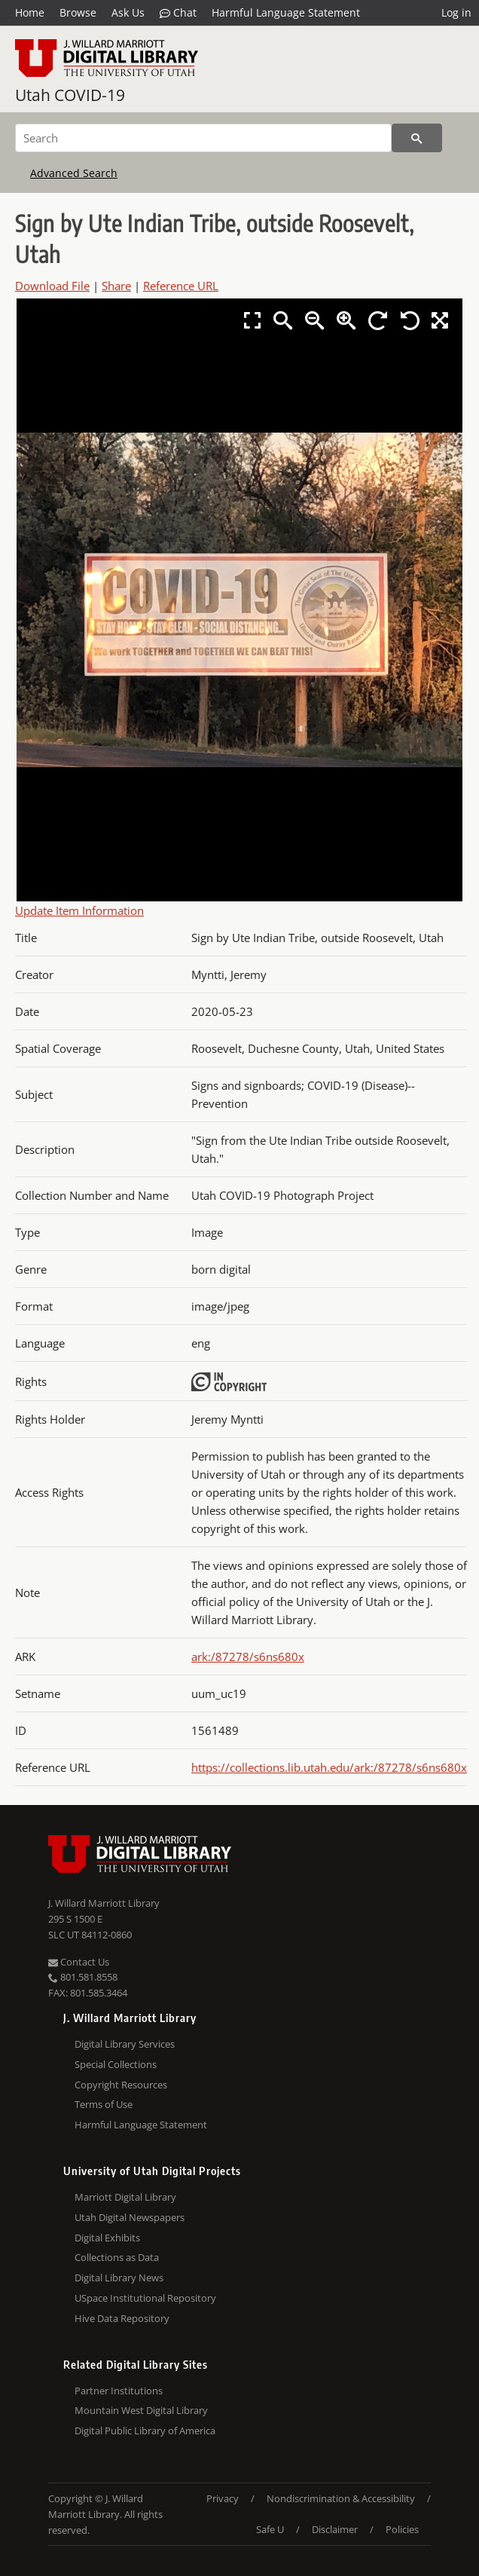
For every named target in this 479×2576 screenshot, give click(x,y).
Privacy (222, 2498)
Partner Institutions (119, 2390)
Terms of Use (104, 2104)
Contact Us (78, 1962)
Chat (178, 12)
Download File (52, 285)
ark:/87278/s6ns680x (247, 1656)
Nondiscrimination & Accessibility (341, 2498)
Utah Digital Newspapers (130, 2217)
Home (29, 12)
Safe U (270, 2529)
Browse (77, 12)
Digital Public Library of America (145, 2430)
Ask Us (128, 12)
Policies (402, 2529)
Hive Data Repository (122, 2318)
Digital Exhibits (107, 2237)
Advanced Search (73, 173)
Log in (456, 12)
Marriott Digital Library (125, 2197)
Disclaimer (335, 2529)
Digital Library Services (125, 2044)
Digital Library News (119, 2277)
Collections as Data (117, 2257)
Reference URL (180, 285)
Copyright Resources (121, 2084)
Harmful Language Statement (286, 12)
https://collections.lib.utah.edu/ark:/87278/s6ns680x (329, 1767)
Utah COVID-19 (70, 95)
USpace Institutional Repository (145, 2298)
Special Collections (116, 2064)
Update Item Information (79, 910)
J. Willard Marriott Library (104, 1903)
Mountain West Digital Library (141, 2410)
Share (116, 285)
